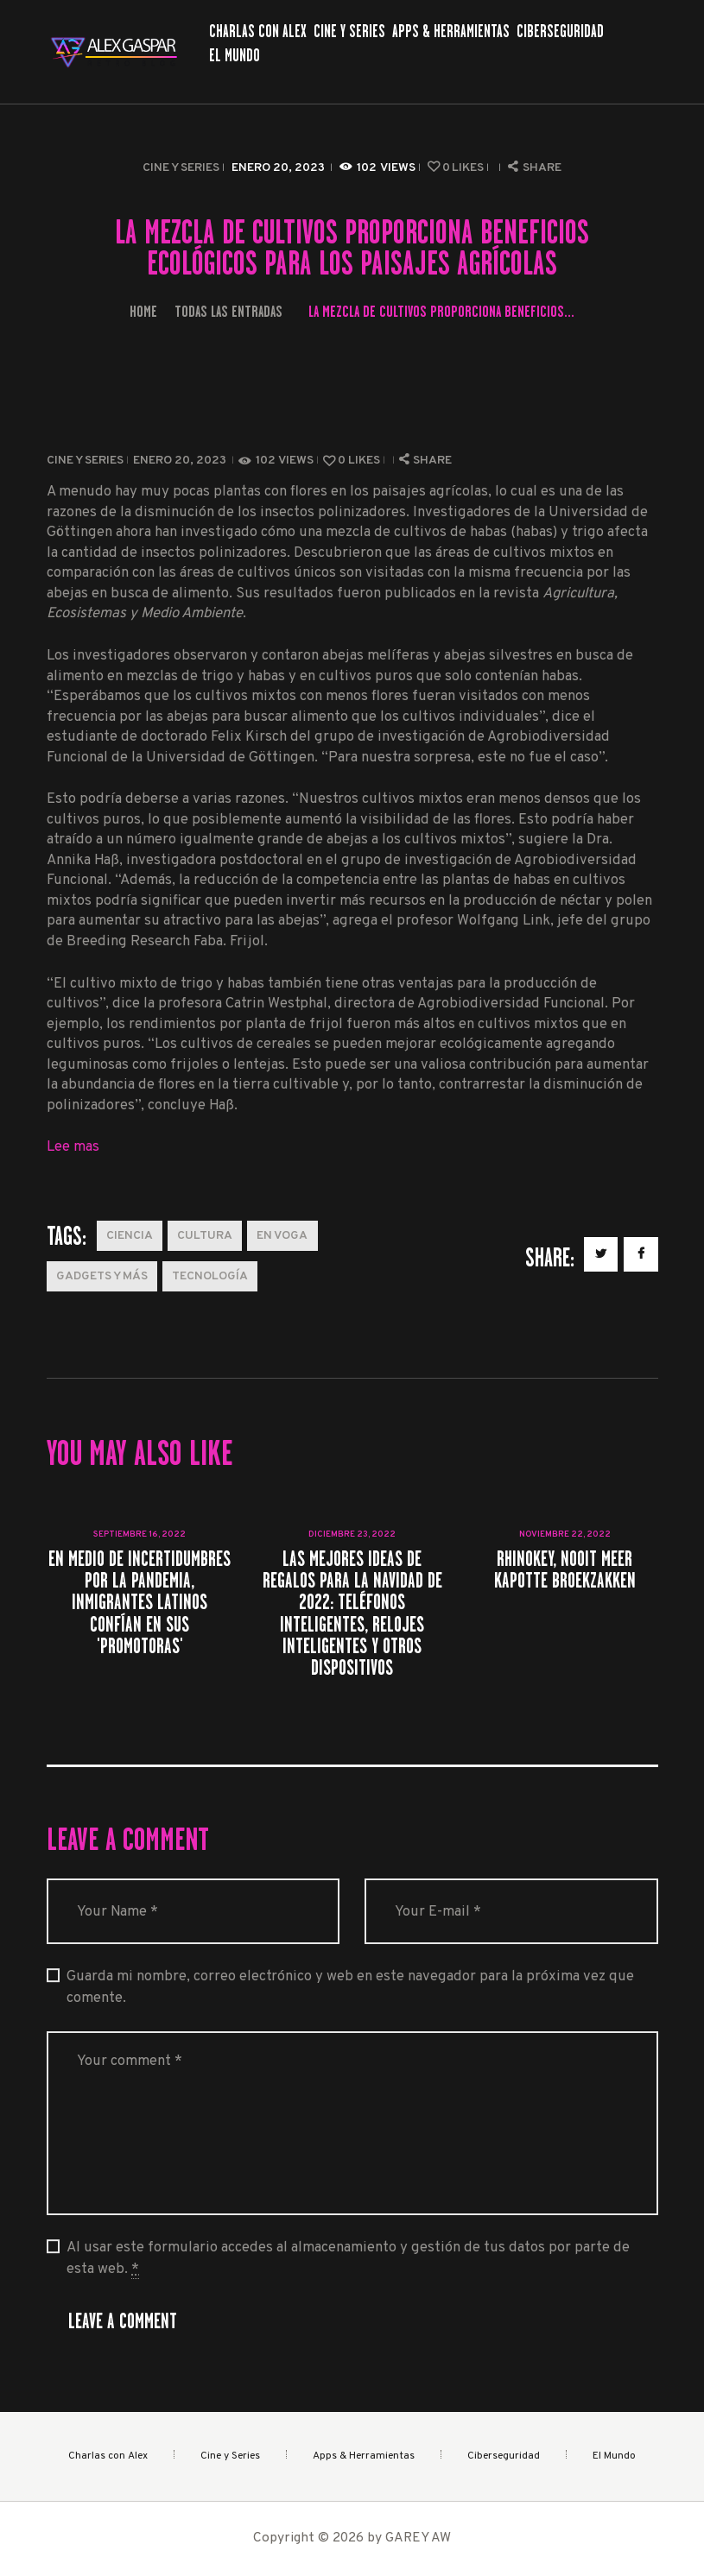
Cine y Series (181, 168)
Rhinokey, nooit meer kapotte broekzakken (565, 1569)
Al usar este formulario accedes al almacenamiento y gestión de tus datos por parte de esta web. (348, 2258)
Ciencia (129, 1235)
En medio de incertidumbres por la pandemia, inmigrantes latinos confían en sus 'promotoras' (139, 1602)
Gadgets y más (102, 1276)
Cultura (204, 1235)
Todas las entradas (228, 311)
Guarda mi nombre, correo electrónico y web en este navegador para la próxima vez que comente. (350, 1987)
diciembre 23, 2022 (352, 1534)
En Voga (282, 1235)
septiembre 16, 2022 (139, 1534)
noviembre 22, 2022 (565, 1534)
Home (143, 311)
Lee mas (73, 1147)
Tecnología (210, 1276)
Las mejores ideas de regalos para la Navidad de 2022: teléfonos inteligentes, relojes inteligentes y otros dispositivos (352, 1613)
